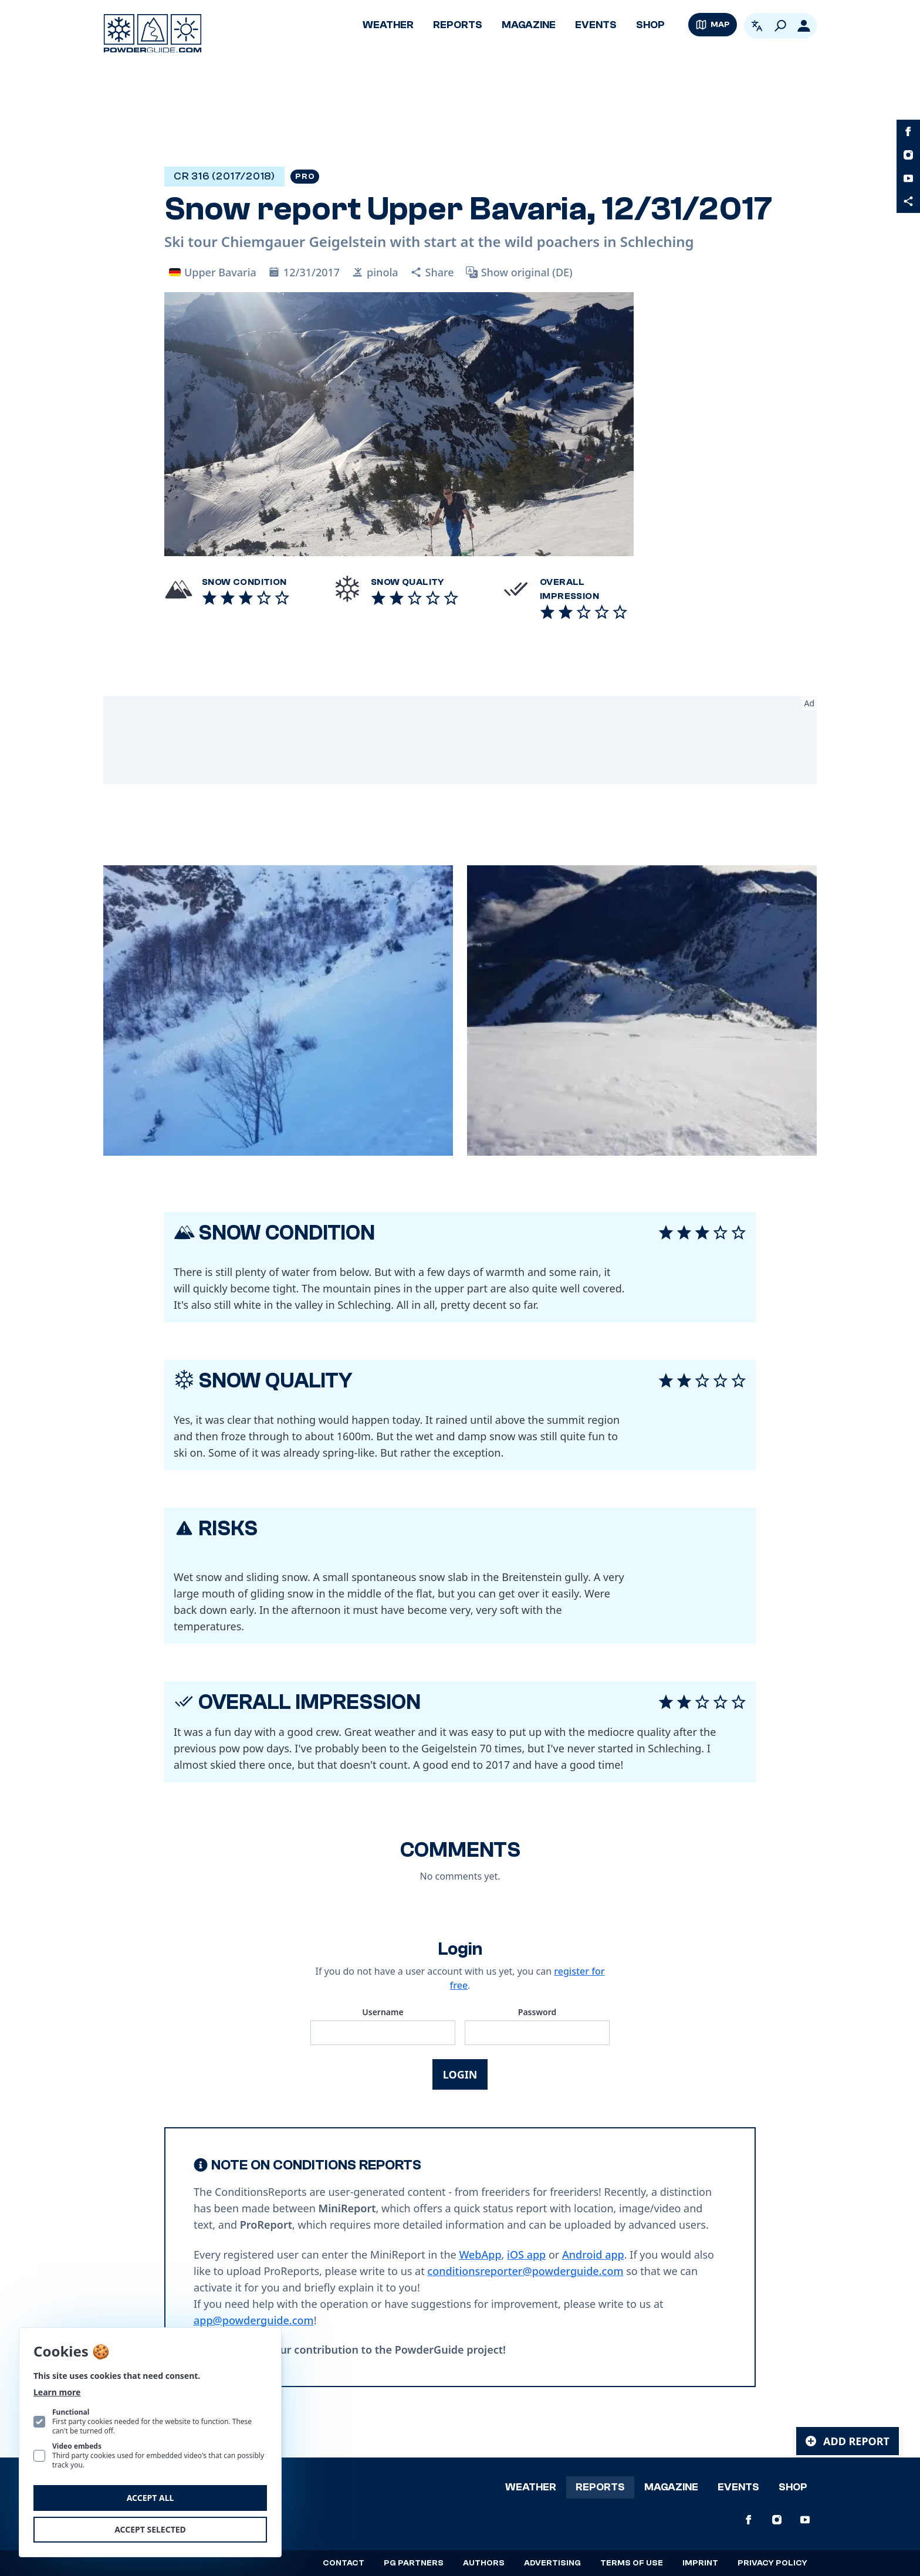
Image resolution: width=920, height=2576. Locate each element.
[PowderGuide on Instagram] (908, 155)
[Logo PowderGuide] (152, 33)
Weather (388, 25)
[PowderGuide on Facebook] (908, 131)
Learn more (56, 2392)
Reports (457, 25)
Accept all (150, 2497)
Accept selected (150, 2529)
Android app (593, 2254)
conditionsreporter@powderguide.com (525, 2271)
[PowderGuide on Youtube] (908, 178)
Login (460, 2074)
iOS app (526, 2254)
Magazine (529, 25)
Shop (650, 25)
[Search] (780, 25)
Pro (304, 176)
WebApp (480, 2254)
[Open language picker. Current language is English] (756, 25)
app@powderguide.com (254, 2320)
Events (596, 25)
